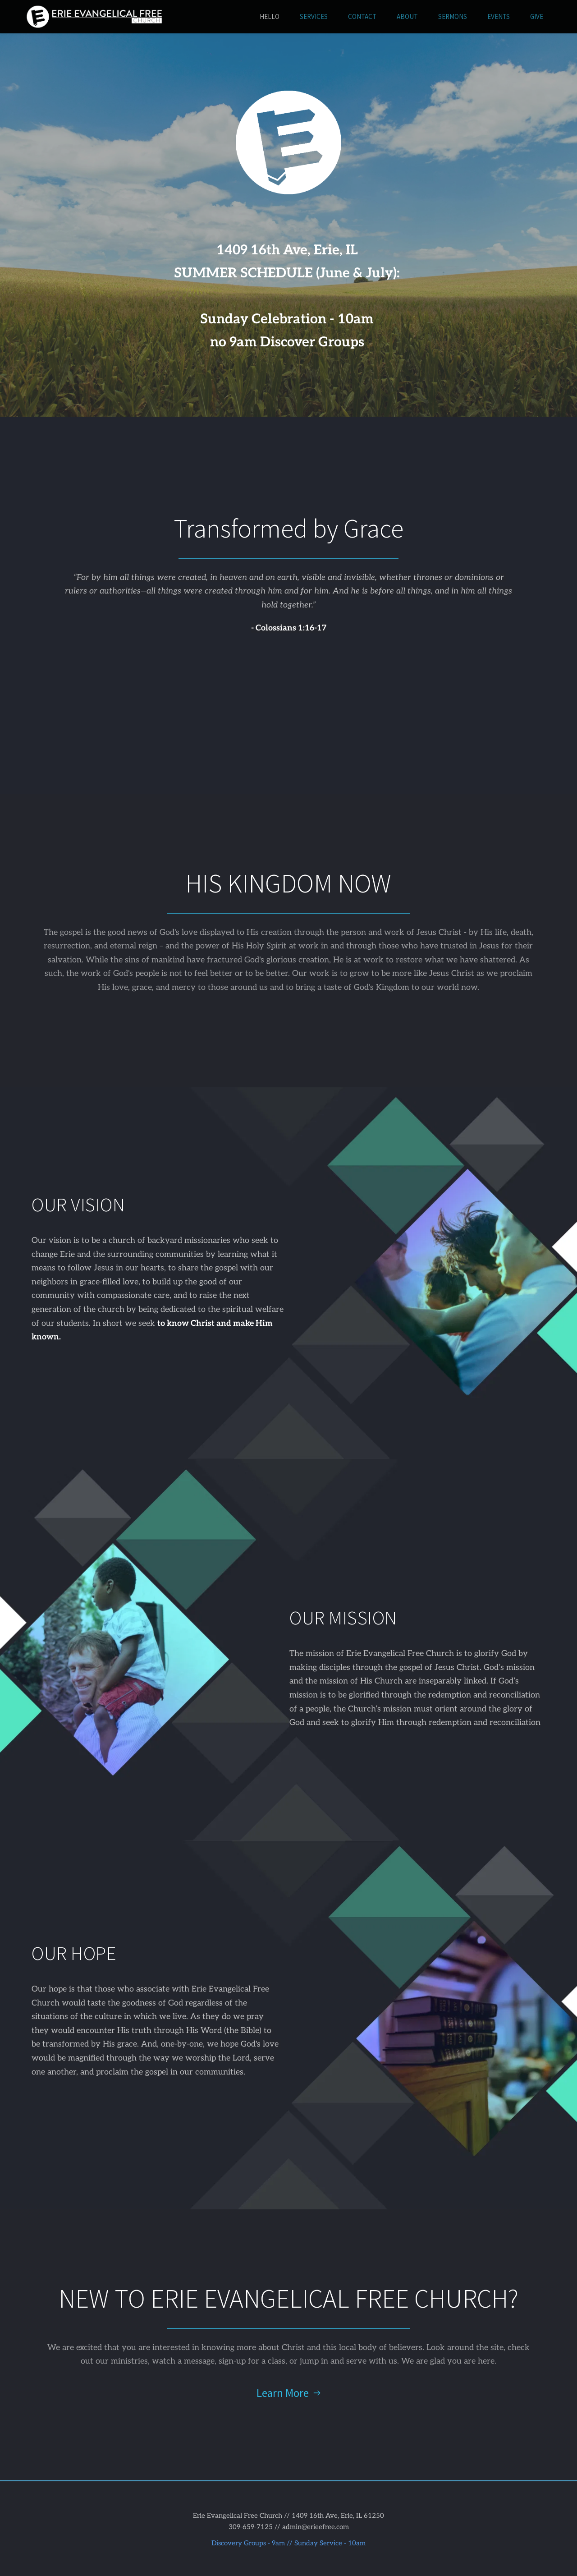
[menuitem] (269, 17)
